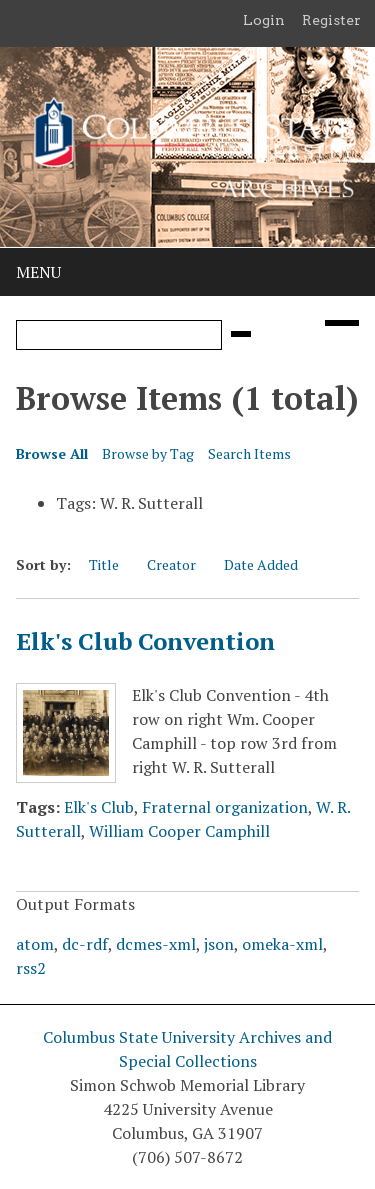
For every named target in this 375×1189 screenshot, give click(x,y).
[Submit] (241, 334)
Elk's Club (99, 807)
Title (104, 564)
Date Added (261, 564)
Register (331, 20)
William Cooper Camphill (179, 831)
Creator (171, 564)
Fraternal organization (225, 807)
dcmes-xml (156, 944)
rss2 (31, 968)
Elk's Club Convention (145, 641)
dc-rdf (85, 944)
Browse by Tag (148, 453)
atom (35, 944)
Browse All (52, 453)
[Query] (119, 335)
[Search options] (342, 323)
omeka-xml (282, 944)
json (219, 944)
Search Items (249, 453)
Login (264, 20)
